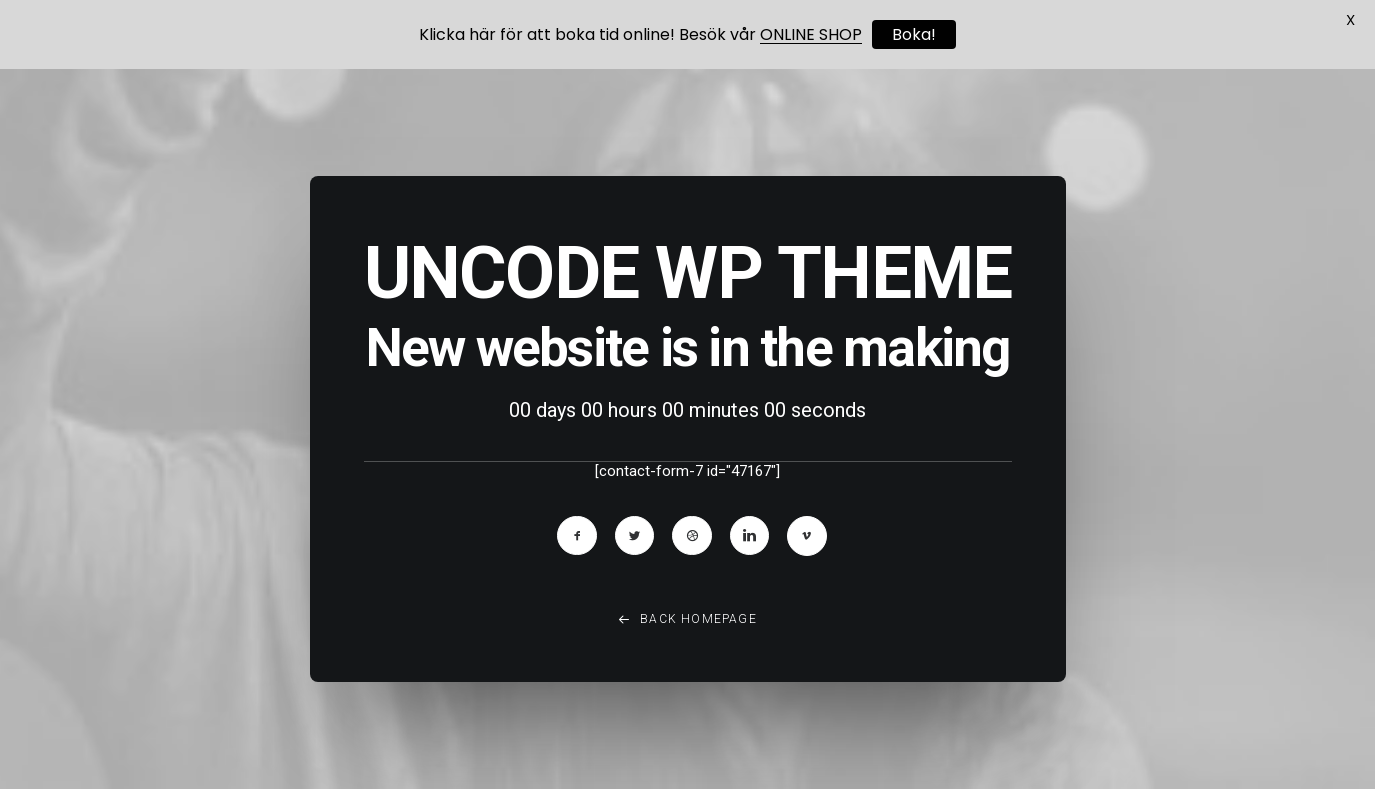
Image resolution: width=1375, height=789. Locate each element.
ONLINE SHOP (811, 34)
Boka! (914, 34)
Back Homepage (687, 627)
